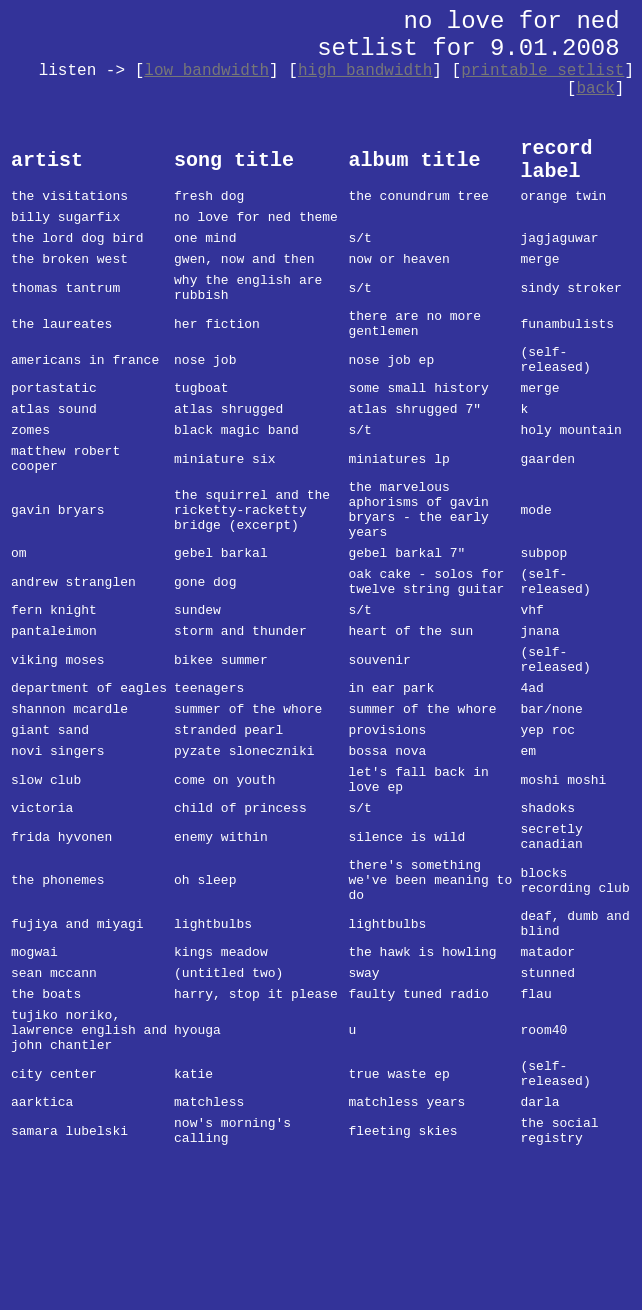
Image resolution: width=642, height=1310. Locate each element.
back (595, 89)
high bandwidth (365, 71)
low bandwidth (206, 71)
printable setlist (542, 71)
